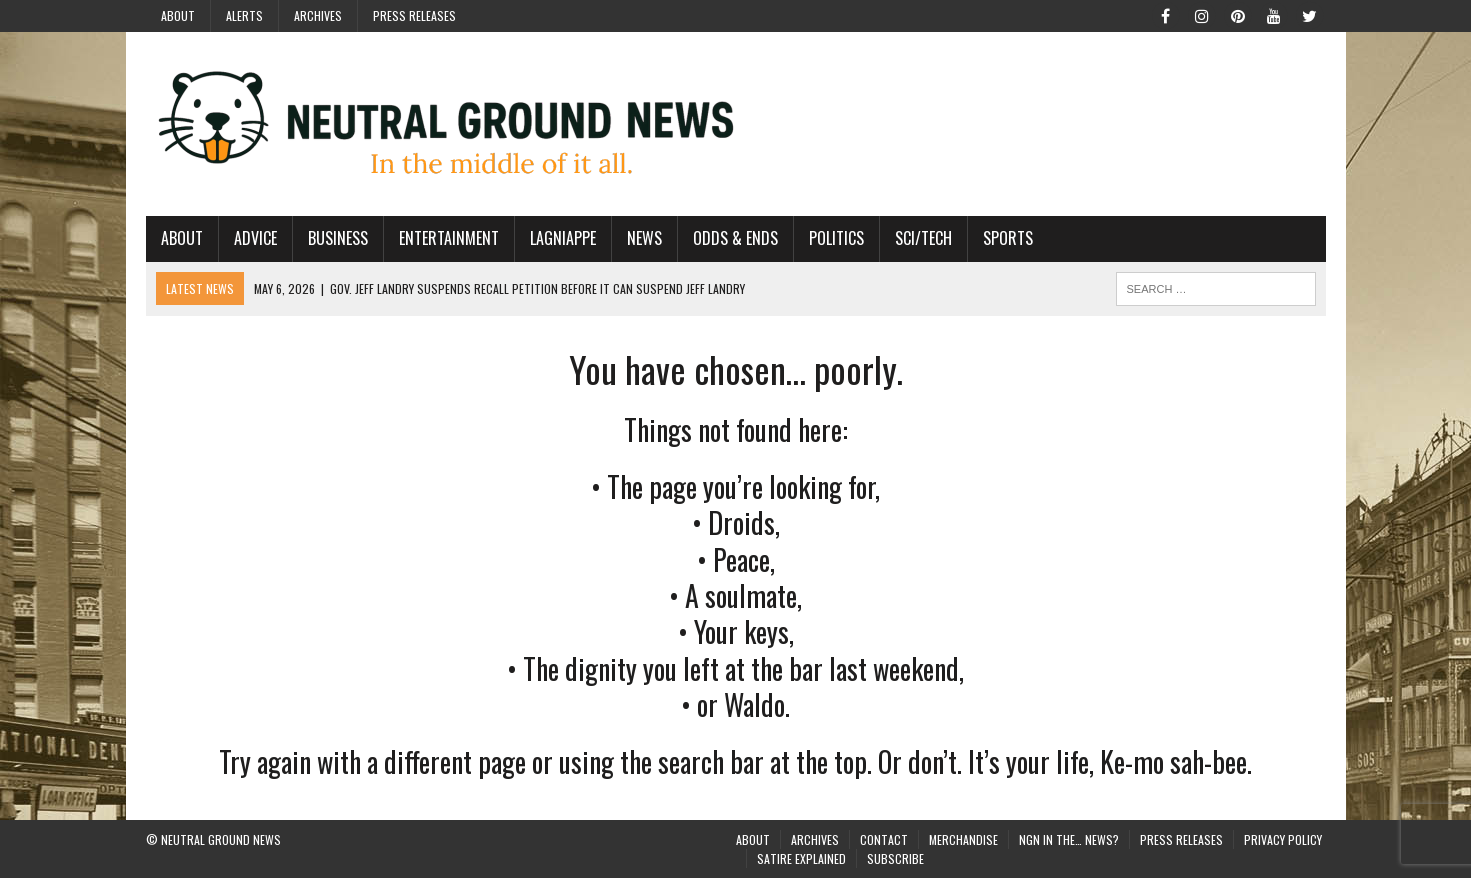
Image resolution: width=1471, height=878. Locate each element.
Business (338, 238)
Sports (1008, 238)
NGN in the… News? (1069, 839)
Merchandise (963, 839)
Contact (884, 839)
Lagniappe (563, 238)
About (178, 15)
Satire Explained (801, 858)
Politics (836, 238)
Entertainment (449, 238)
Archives (318, 15)
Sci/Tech (923, 238)
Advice (255, 238)
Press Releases (414, 15)
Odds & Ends (735, 238)
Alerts (244, 15)
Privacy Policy (1283, 839)
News (644, 238)
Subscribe (895, 858)
